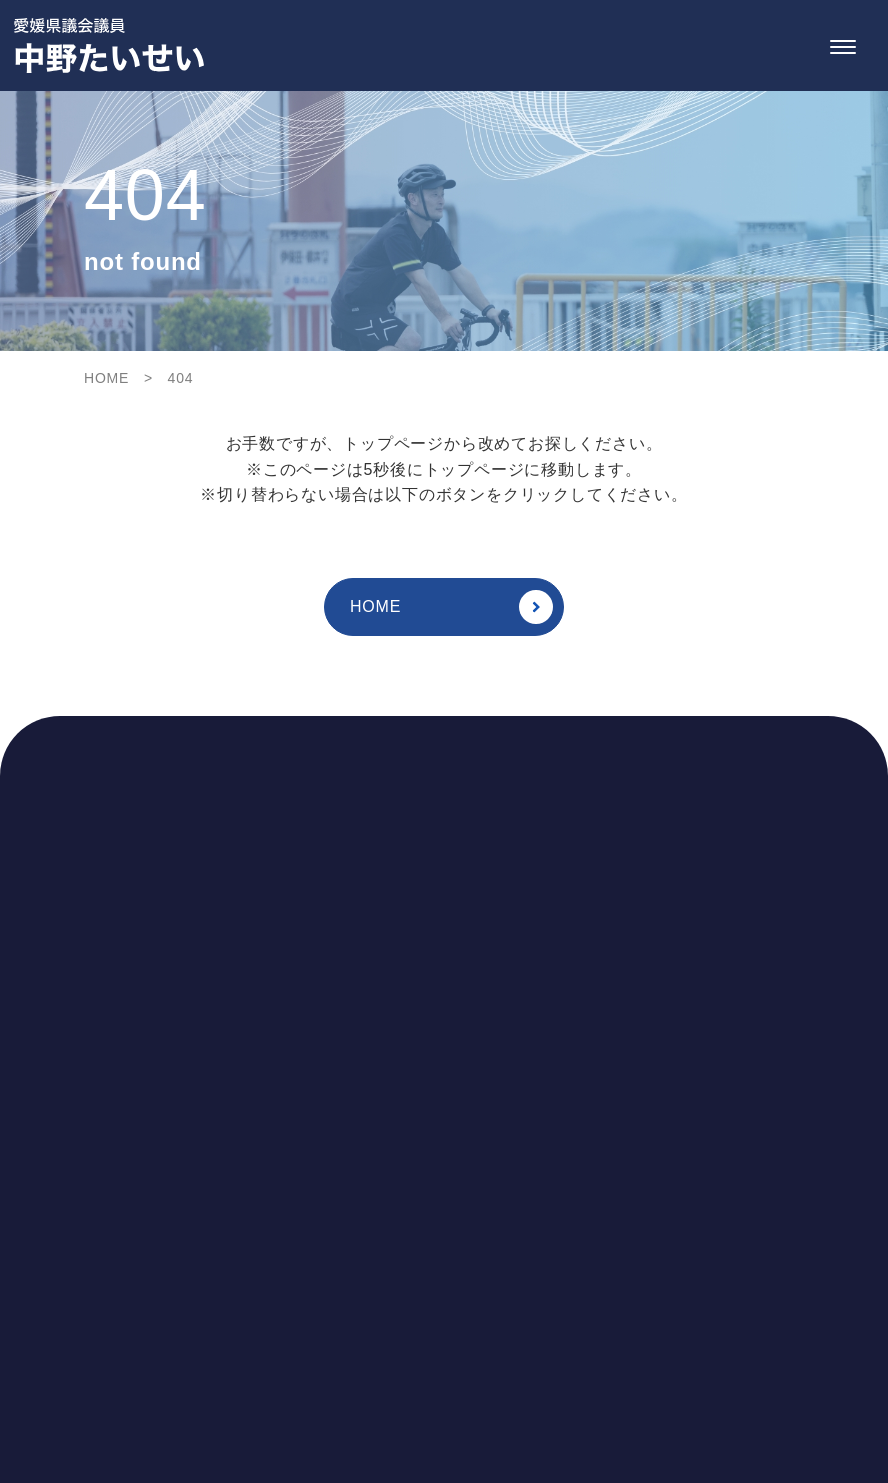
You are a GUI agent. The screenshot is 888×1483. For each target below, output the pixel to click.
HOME (451, 607)
